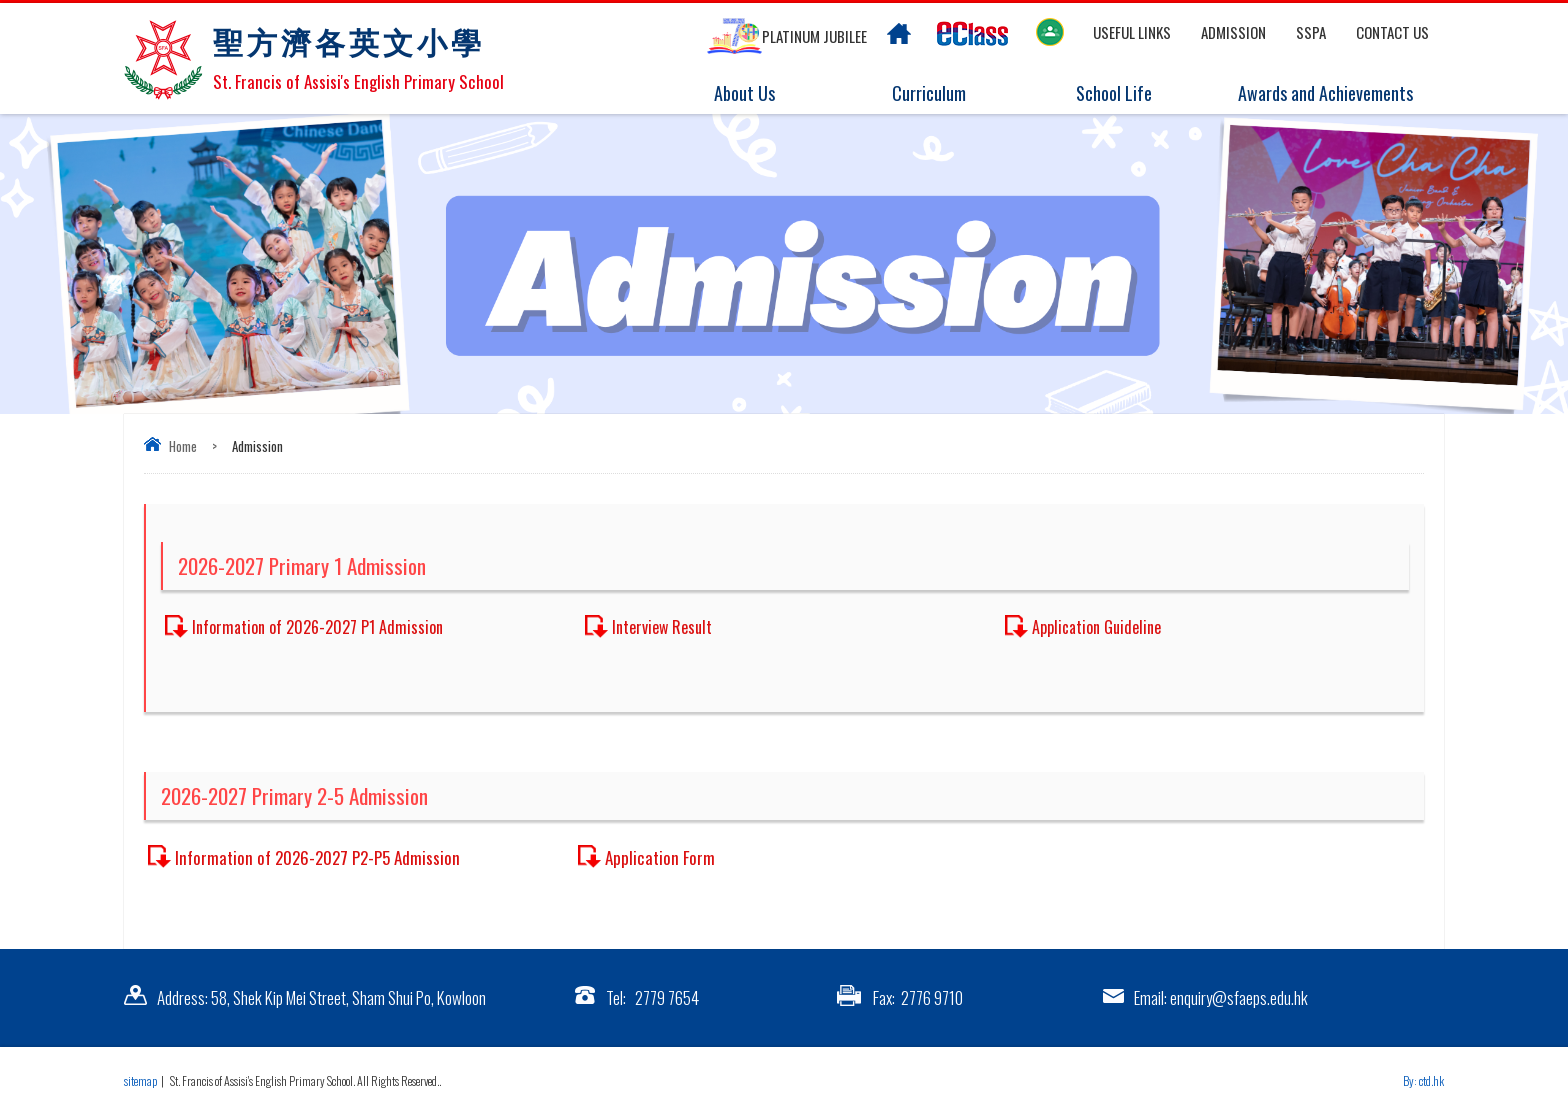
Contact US (1392, 32)
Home (183, 446)
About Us (756, 94)
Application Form (660, 857)
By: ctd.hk (1423, 1080)
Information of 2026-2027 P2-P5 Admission (317, 857)
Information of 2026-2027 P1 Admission (317, 627)
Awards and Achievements (1321, 94)
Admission (1233, 32)
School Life (1126, 94)
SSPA (1311, 32)
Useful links (1132, 32)
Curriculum (941, 94)
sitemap (140, 1080)
